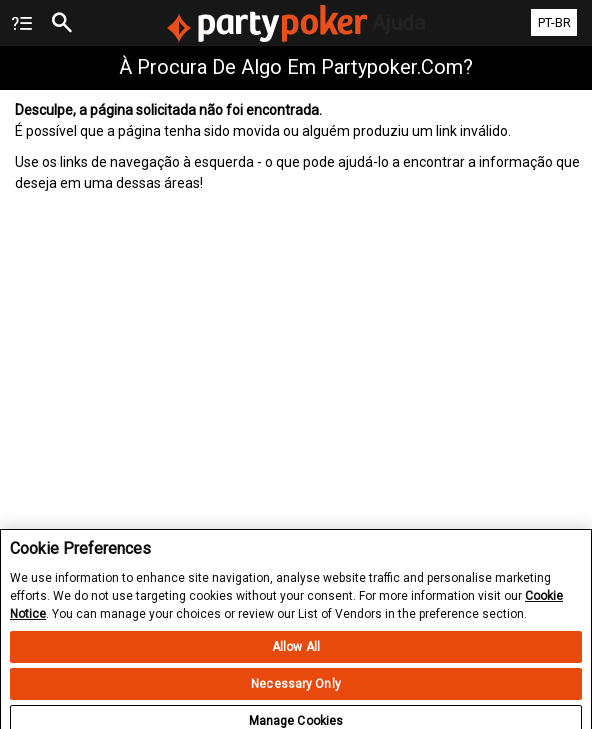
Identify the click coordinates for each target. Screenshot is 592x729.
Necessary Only (296, 693)
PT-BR (554, 22)
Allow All (296, 656)
